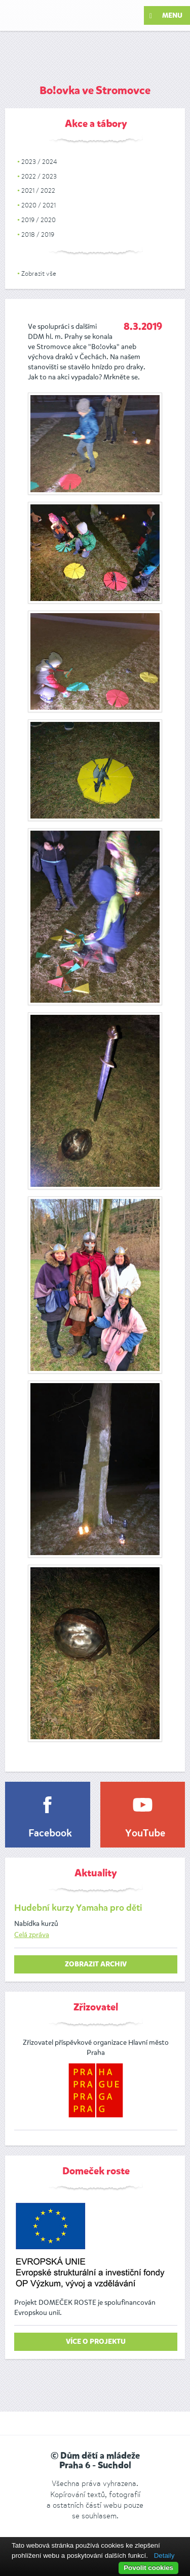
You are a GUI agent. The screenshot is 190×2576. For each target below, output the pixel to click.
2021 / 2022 (38, 190)
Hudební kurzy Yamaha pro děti (78, 1908)
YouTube (145, 1834)
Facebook (50, 1834)
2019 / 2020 (38, 220)
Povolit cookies (148, 2567)
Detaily (164, 2555)
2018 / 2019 (37, 234)
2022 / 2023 (39, 176)
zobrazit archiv (96, 1964)
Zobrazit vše (38, 273)
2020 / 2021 (38, 205)
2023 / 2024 (39, 161)
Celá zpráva (31, 1935)
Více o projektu (96, 2341)
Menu (165, 16)
